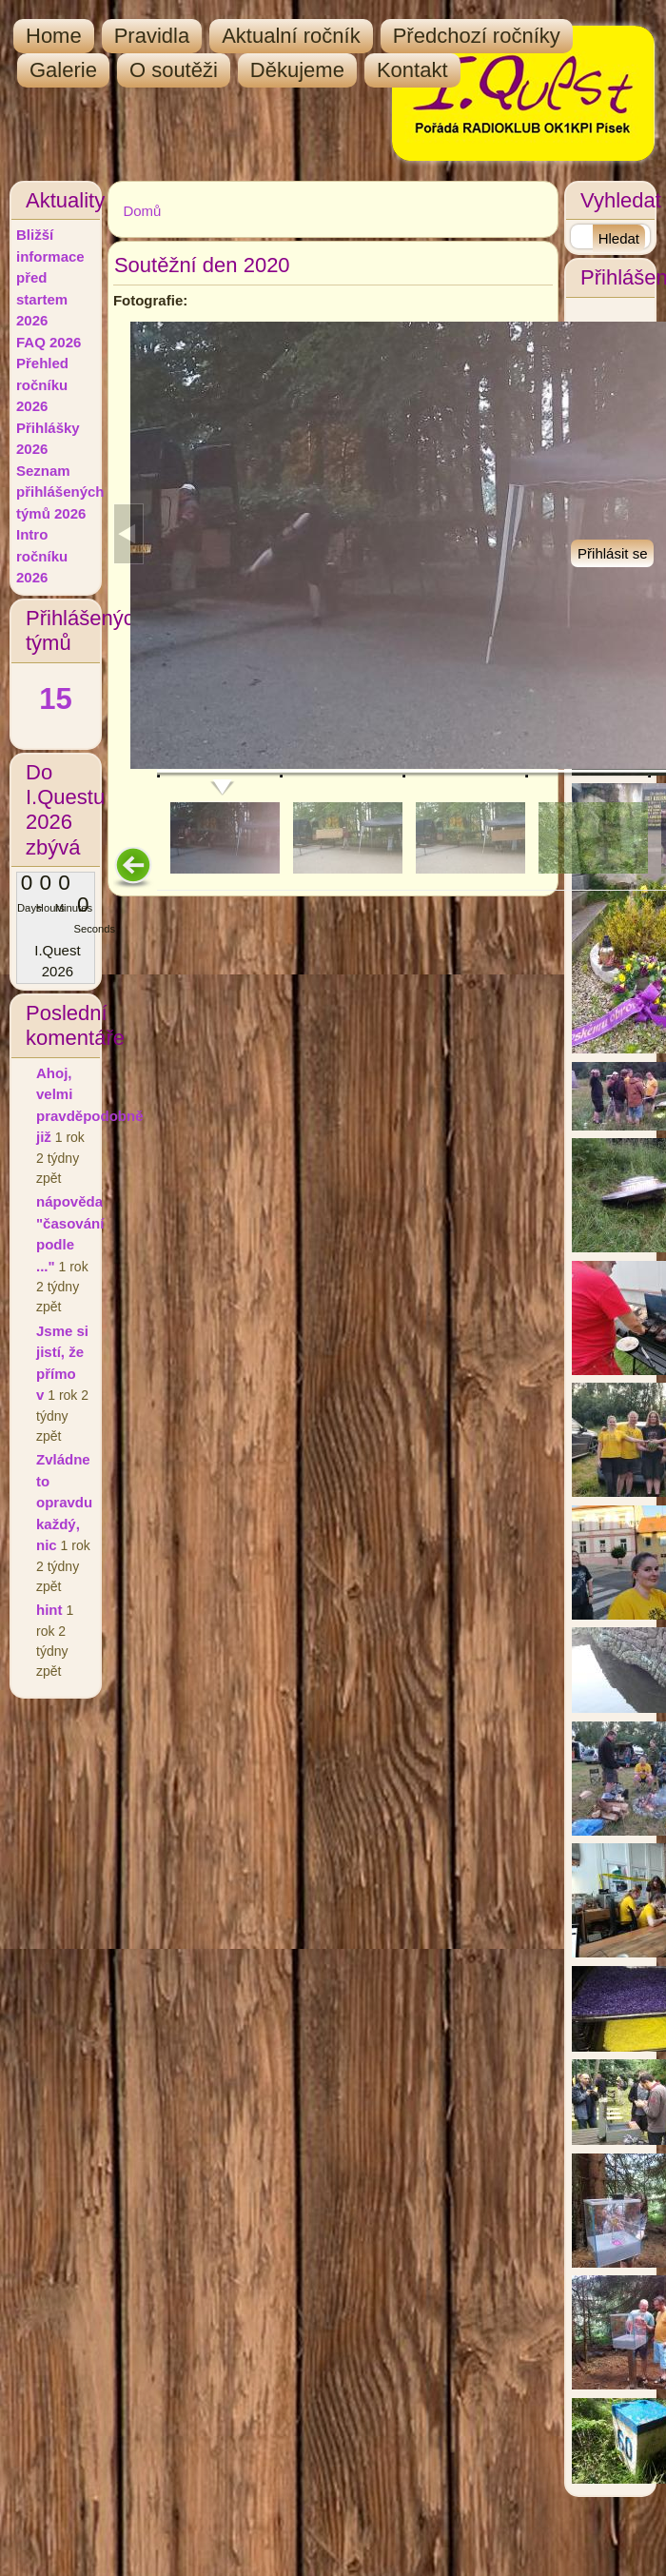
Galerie (63, 70)
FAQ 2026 (48, 342)
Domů (142, 211)
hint (49, 1610)
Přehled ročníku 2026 (42, 384)
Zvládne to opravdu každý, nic (64, 1502)
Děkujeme (297, 70)
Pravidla (151, 36)
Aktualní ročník (291, 36)
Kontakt (412, 70)
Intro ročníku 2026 (42, 555)
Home (54, 36)
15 (55, 699)
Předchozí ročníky (476, 36)
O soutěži (173, 70)
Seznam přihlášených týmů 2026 (60, 491)
